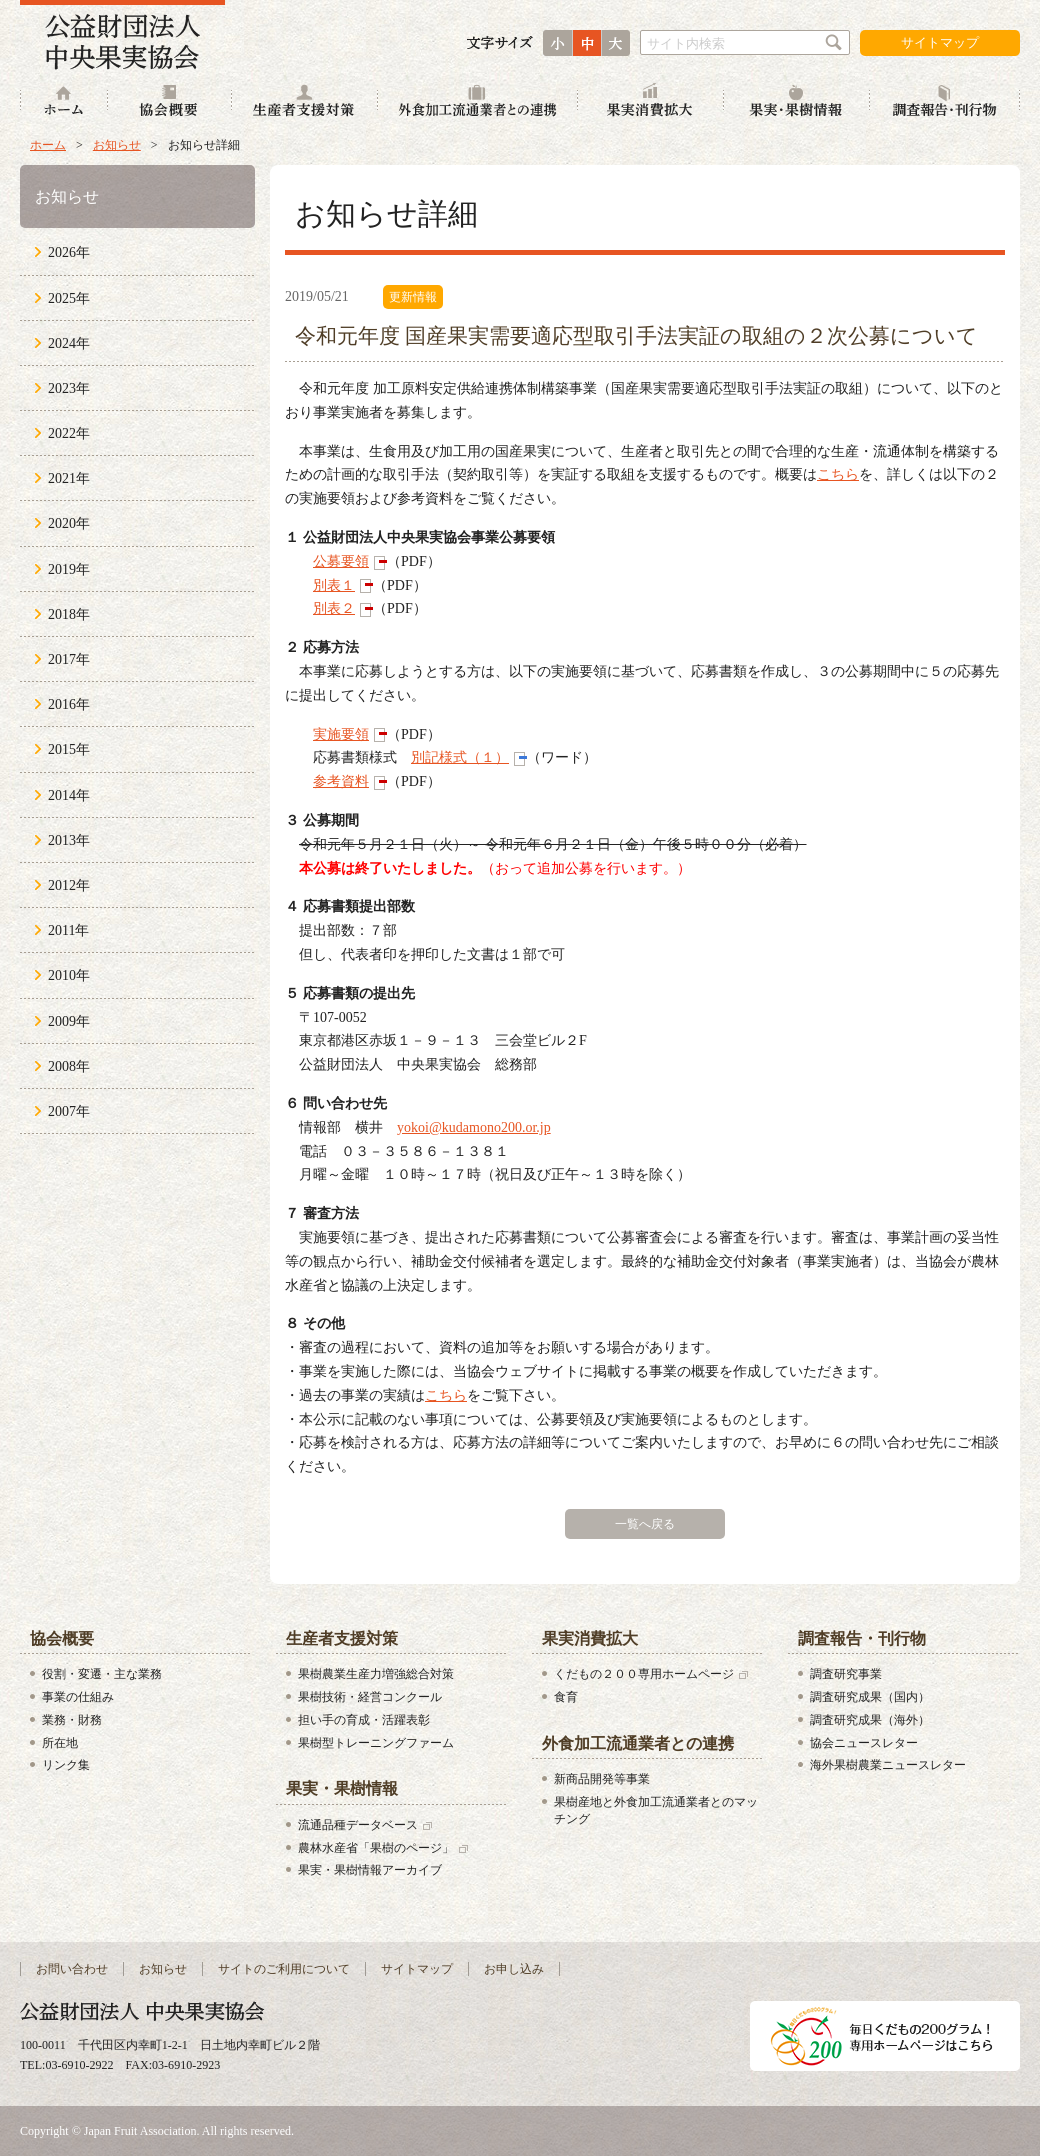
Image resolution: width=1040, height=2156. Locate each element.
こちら (838, 474)
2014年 (69, 795)
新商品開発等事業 (602, 1779)
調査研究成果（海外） (870, 1720)
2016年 (69, 704)
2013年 (69, 840)
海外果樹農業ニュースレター (888, 1765)
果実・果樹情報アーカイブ (370, 1870)
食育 (566, 1697)
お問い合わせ (72, 1969)
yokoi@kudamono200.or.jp (474, 1127)
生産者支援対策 (305, 102)
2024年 (69, 343)
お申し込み (514, 1969)
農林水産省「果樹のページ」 (376, 1848)
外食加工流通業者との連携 (478, 102)
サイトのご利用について (284, 1969)
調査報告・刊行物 (945, 102)
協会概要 (170, 102)
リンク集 (66, 1765)
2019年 (69, 569)
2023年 (69, 388)
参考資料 (341, 781)
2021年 (69, 478)
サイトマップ (940, 42)
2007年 (69, 1111)
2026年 (69, 252)
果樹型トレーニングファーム (376, 1743)
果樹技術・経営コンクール (370, 1697)
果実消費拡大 (651, 102)
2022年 (69, 433)
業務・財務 (72, 1720)
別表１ (334, 585)
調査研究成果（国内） (870, 1697)
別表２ (334, 608)
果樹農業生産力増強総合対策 (376, 1674)
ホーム (64, 102)
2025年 (69, 298)
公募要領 (341, 561)
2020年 (69, 523)
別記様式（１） (460, 757)
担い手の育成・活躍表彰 (364, 1720)
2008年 (69, 1066)
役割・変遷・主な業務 (102, 1674)
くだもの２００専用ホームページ (644, 1674)
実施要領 (341, 734)
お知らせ (117, 145)
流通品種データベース (358, 1825)
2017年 (69, 659)
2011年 (68, 930)
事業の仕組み (78, 1697)
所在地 (60, 1743)
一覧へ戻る (645, 1524)
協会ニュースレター (864, 1743)
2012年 (69, 885)
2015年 (69, 749)
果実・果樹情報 (797, 102)
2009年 (69, 1021)
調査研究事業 (846, 1674)
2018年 (69, 614)
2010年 (69, 975)
